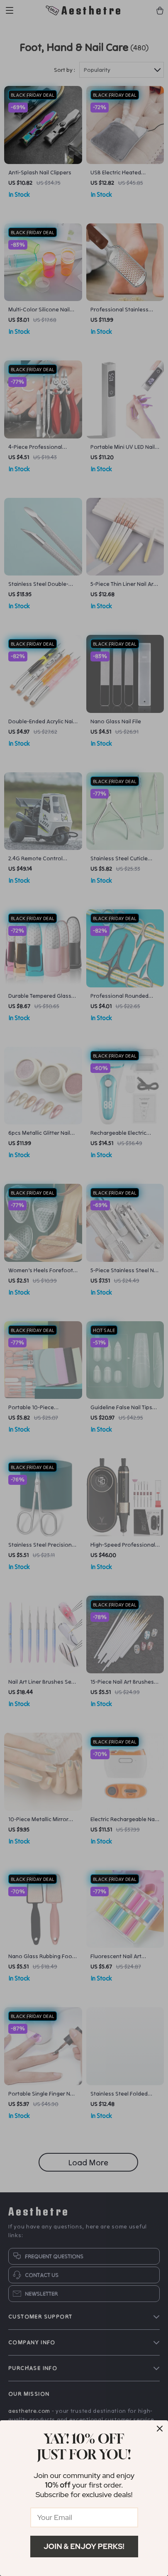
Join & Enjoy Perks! (84, 2546)
